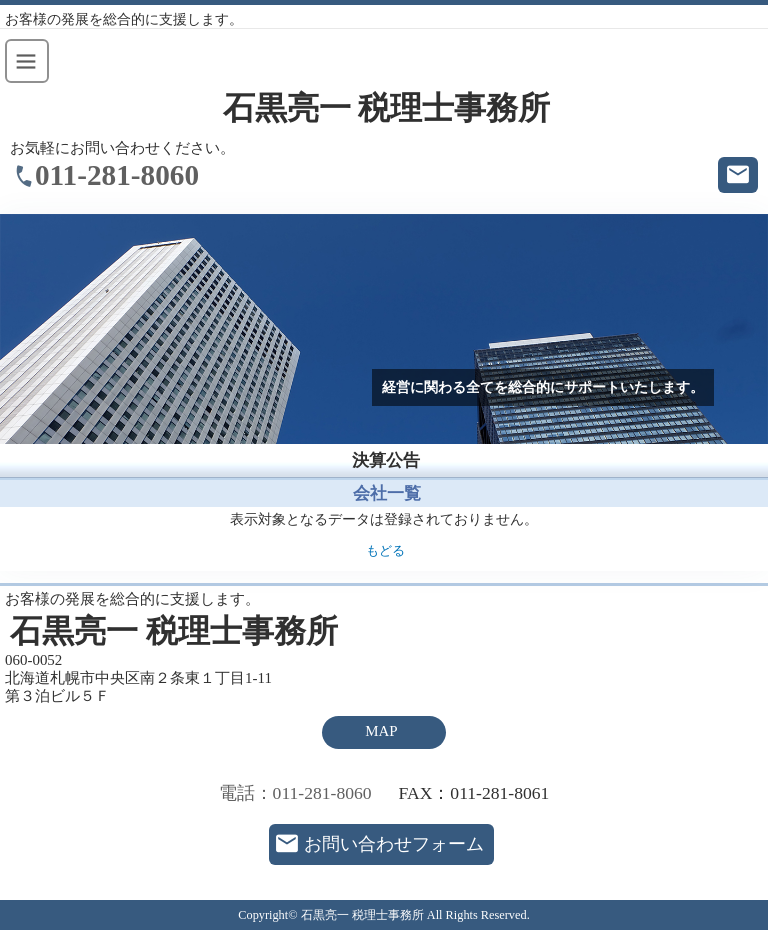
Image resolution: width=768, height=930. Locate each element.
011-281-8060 (117, 175)
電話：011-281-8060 (295, 793)
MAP (381, 731)
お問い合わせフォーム (394, 844)
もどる (385, 551)
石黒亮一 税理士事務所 (387, 108)
